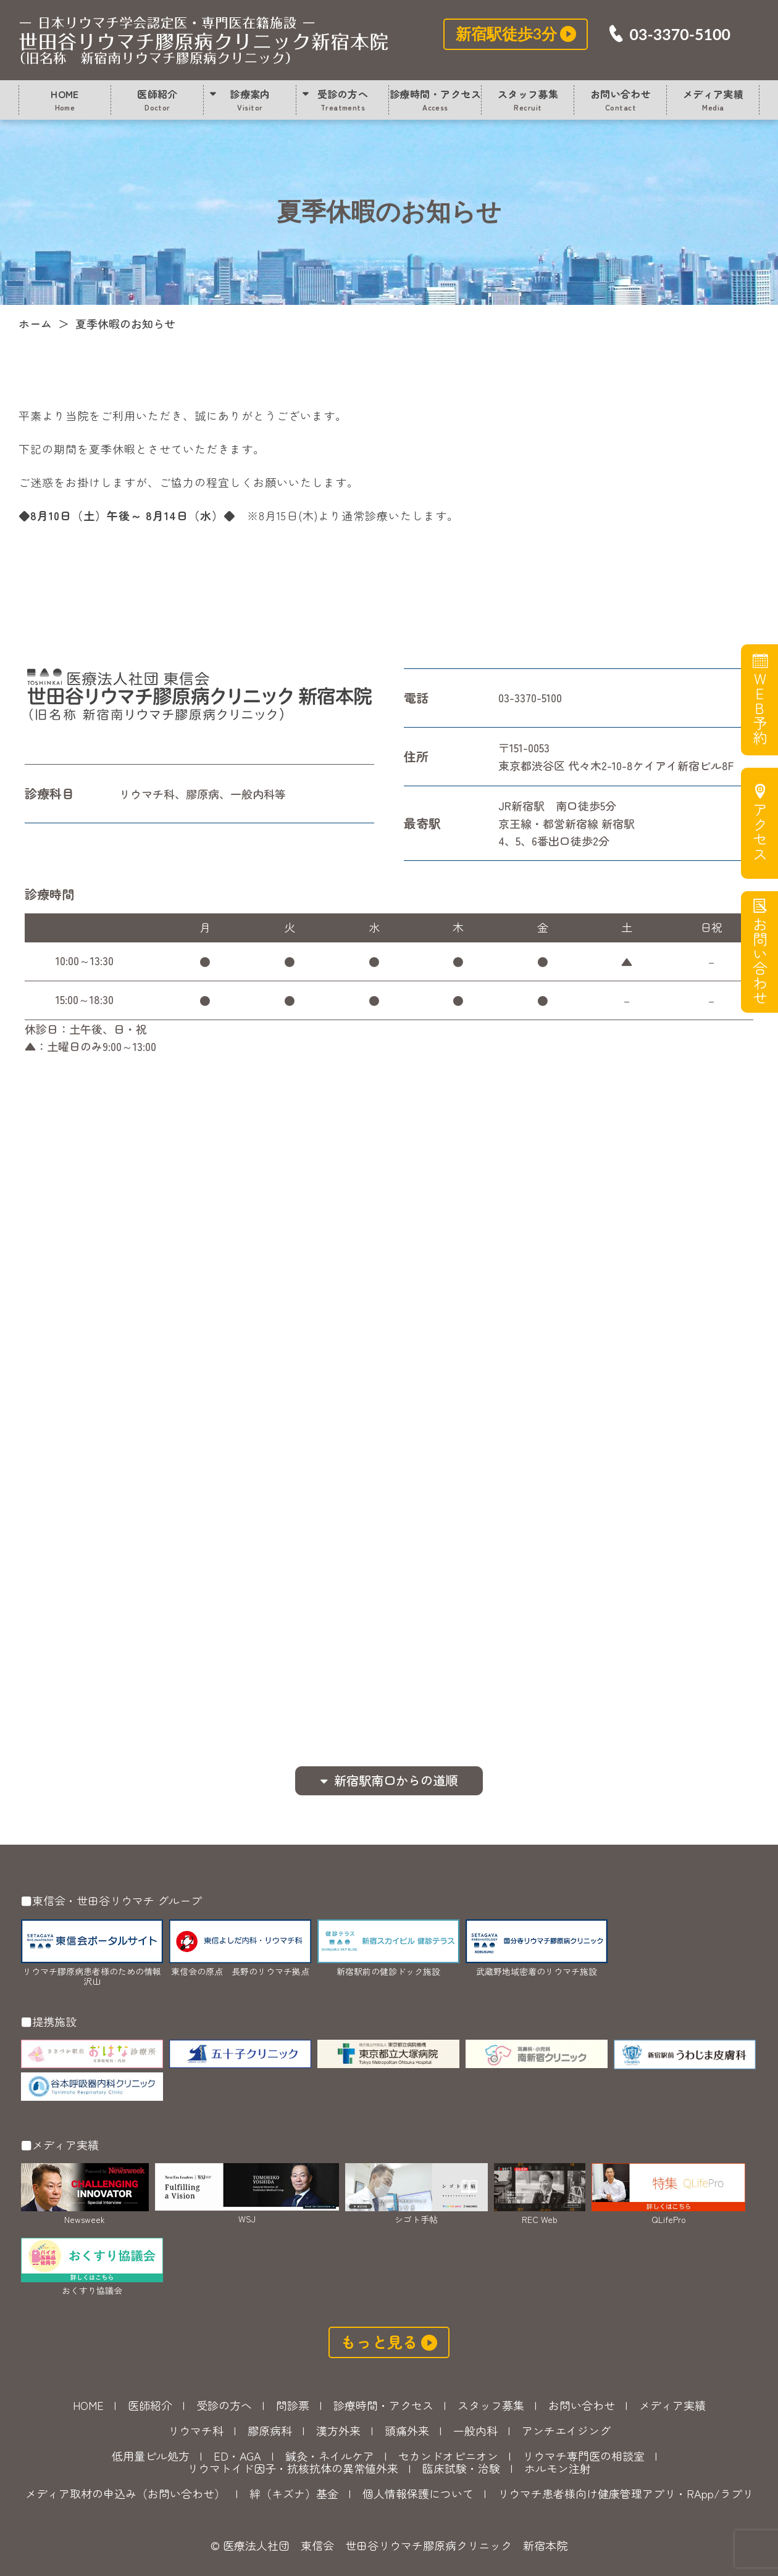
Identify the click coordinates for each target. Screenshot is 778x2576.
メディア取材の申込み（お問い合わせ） (125, 2493)
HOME (65, 99)
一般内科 (475, 2430)
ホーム (35, 323)
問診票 (292, 2405)
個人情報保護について (418, 2493)
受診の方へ (342, 99)
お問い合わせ (620, 99)
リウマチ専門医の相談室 (583, 2456)
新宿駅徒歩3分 (507, 33)
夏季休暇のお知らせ (204, 40)
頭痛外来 (407, 2430)
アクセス (758, 832)
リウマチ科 (196, 2430)
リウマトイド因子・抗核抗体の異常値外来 (292, 2468)
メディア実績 (713, 99)
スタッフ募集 (528, 99)
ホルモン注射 (557, 2468)
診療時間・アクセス (435, 99)
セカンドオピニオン (448, 2456)
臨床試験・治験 (461, 2468)
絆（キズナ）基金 (293, 2493)
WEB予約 (758, 708)
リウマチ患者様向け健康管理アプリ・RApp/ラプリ (625, 2493)
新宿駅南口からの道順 (396, 1780)
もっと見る (379, 2341)
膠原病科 (270, 2430)
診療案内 (250, 99)
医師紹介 (157, 99)
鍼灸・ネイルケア (329, 2456)
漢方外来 (338, 2430)
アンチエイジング (566, 2430)
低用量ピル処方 (151, 2456)
